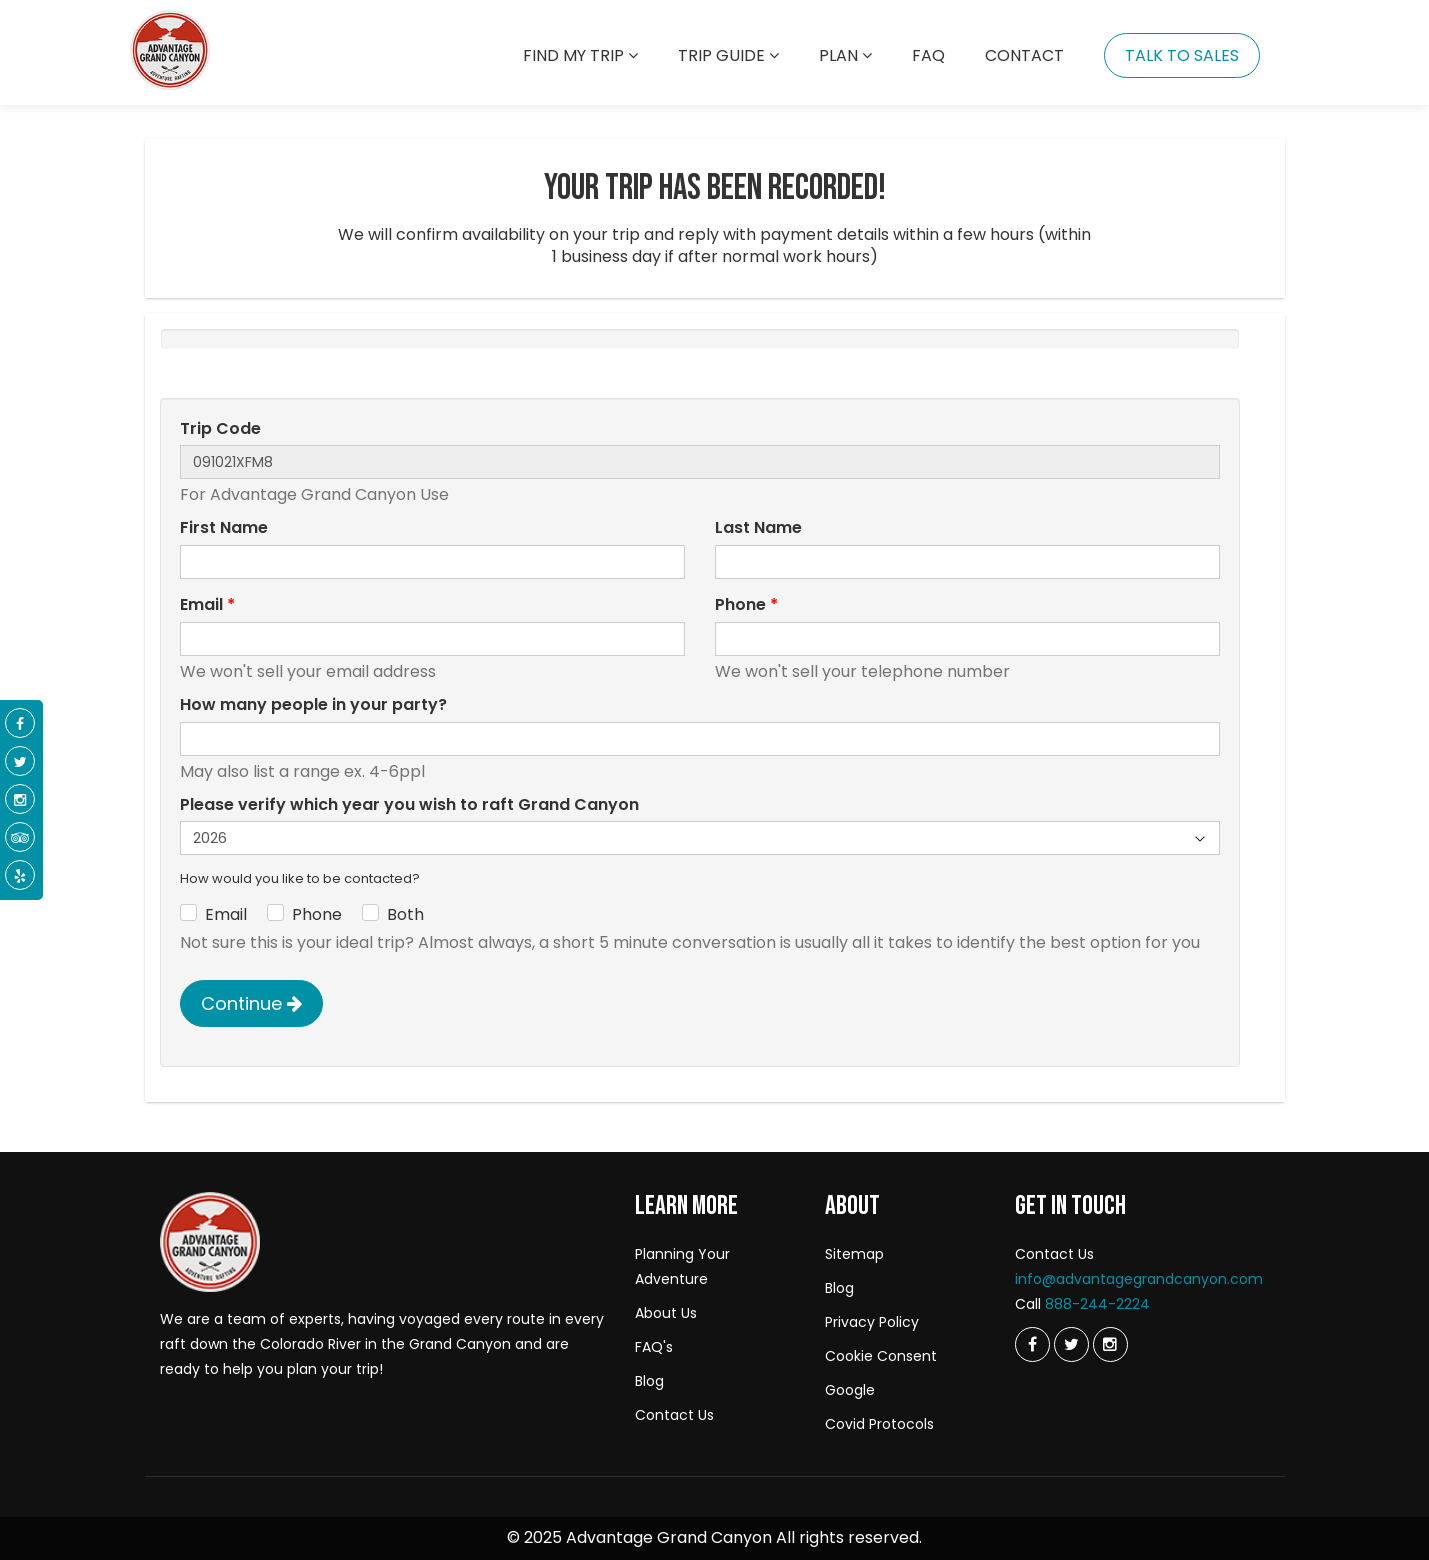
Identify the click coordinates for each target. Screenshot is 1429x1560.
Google (850, 1390)
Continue (251, 1003)
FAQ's (654, 1347)
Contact (1024, 55)
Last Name (758, 528)
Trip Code (220, 429)
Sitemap (854, 1254)
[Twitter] (1032, 1344)
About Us (666, 1313)
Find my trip (580, 55)
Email (207, 605)
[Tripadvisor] (20, 838)
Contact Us (674, 1415)
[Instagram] (1110, 1344)
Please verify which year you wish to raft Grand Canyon (409, 805)
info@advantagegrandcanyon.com (1139, 1279)
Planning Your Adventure (682, 1266)
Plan (845, 55)
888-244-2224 (1097, 1304)
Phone (746, 605)
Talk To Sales (1182, 55)
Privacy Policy (872, 1322)
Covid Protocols (879, 1424)
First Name (224, 528)
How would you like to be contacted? (300, 879)
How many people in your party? (313, 705)
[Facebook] (20, 724)
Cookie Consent (881, 1356)
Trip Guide (728, 55)
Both (405, 915)
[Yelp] (20, 876)
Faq (928, 55)
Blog (649, 1381)
